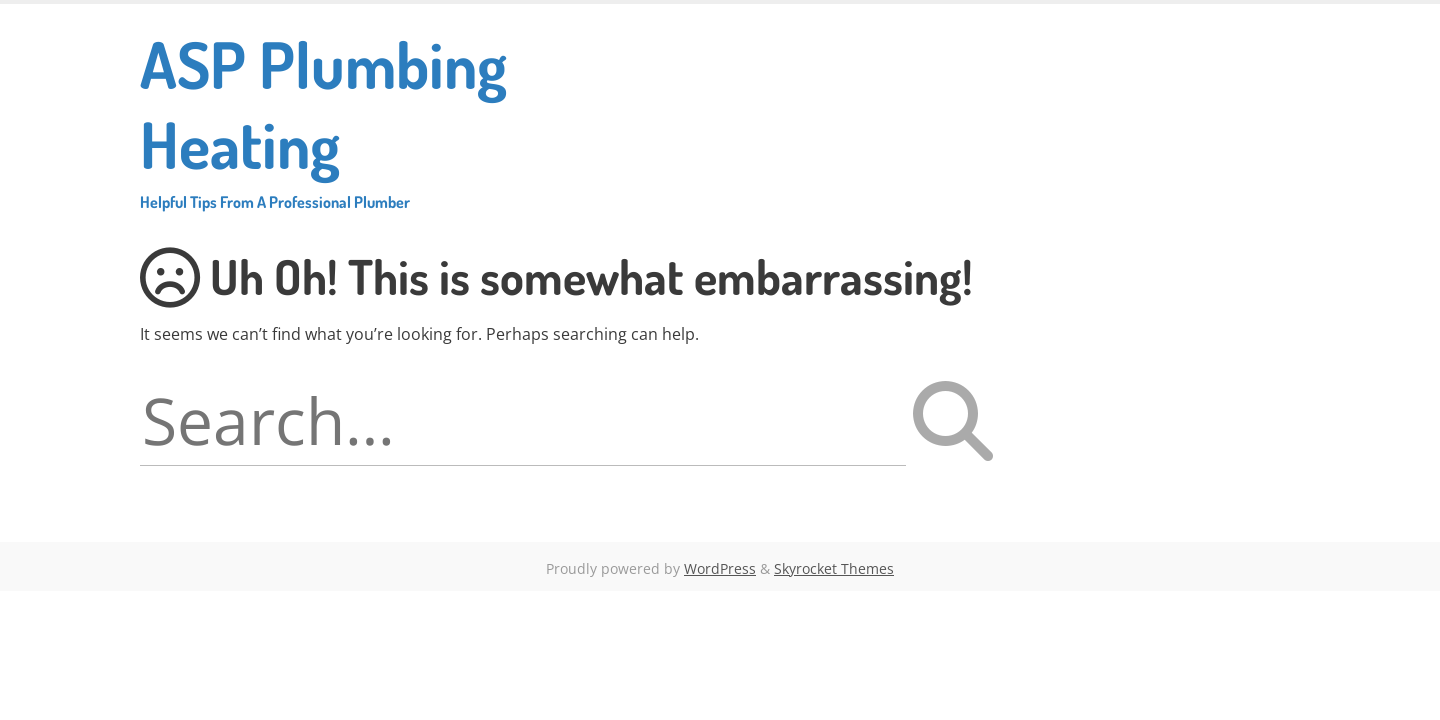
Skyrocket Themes (834, 568)
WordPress (720, 568)
